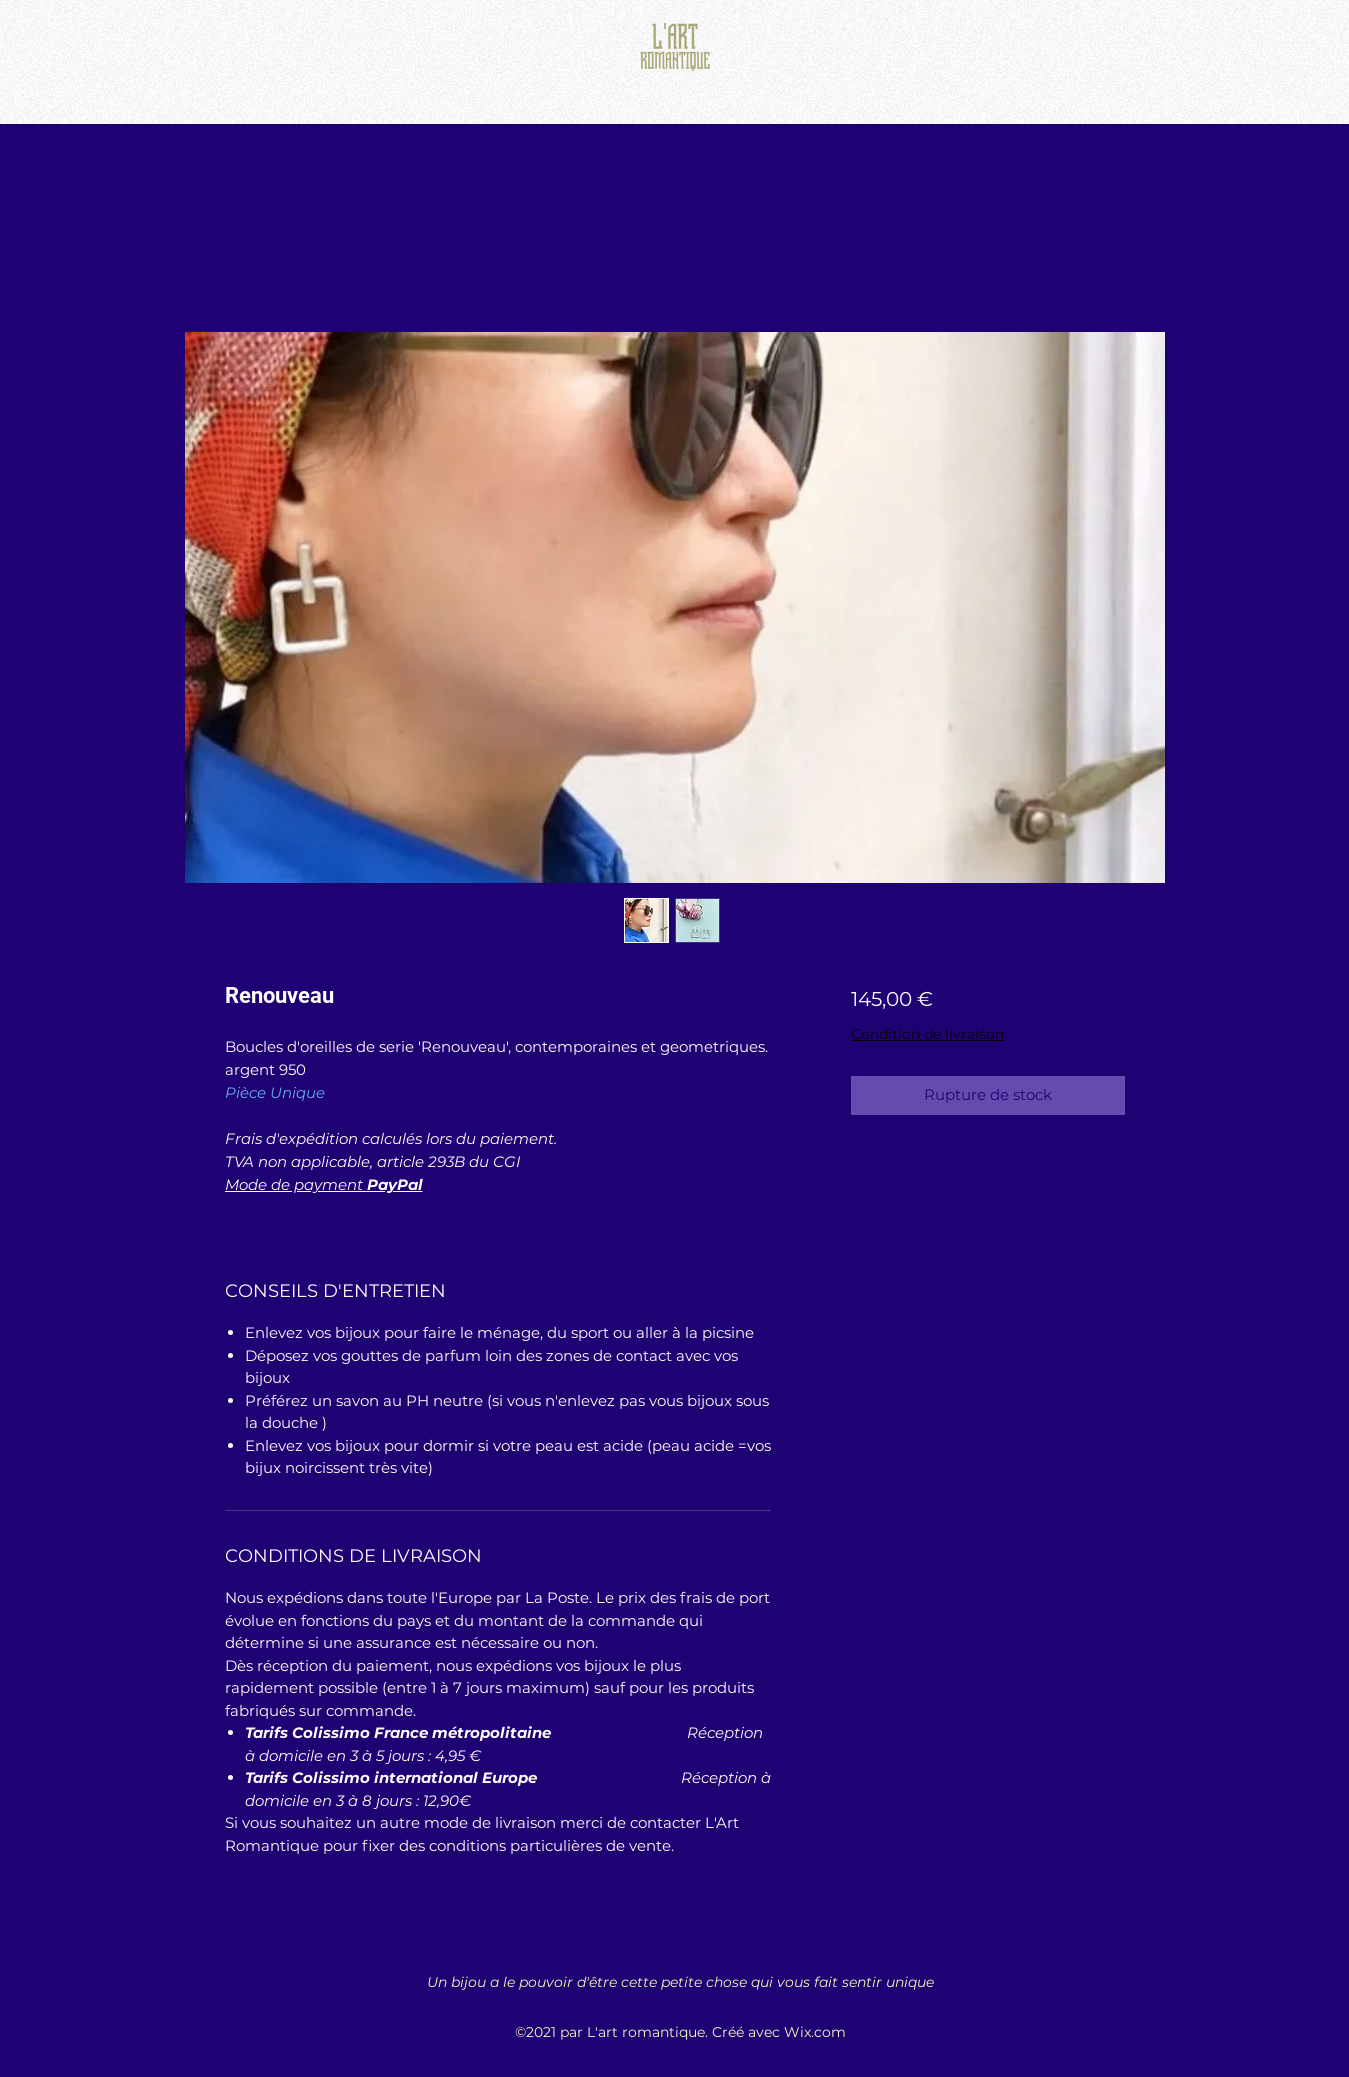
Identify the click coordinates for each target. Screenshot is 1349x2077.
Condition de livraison (927, 1034)
